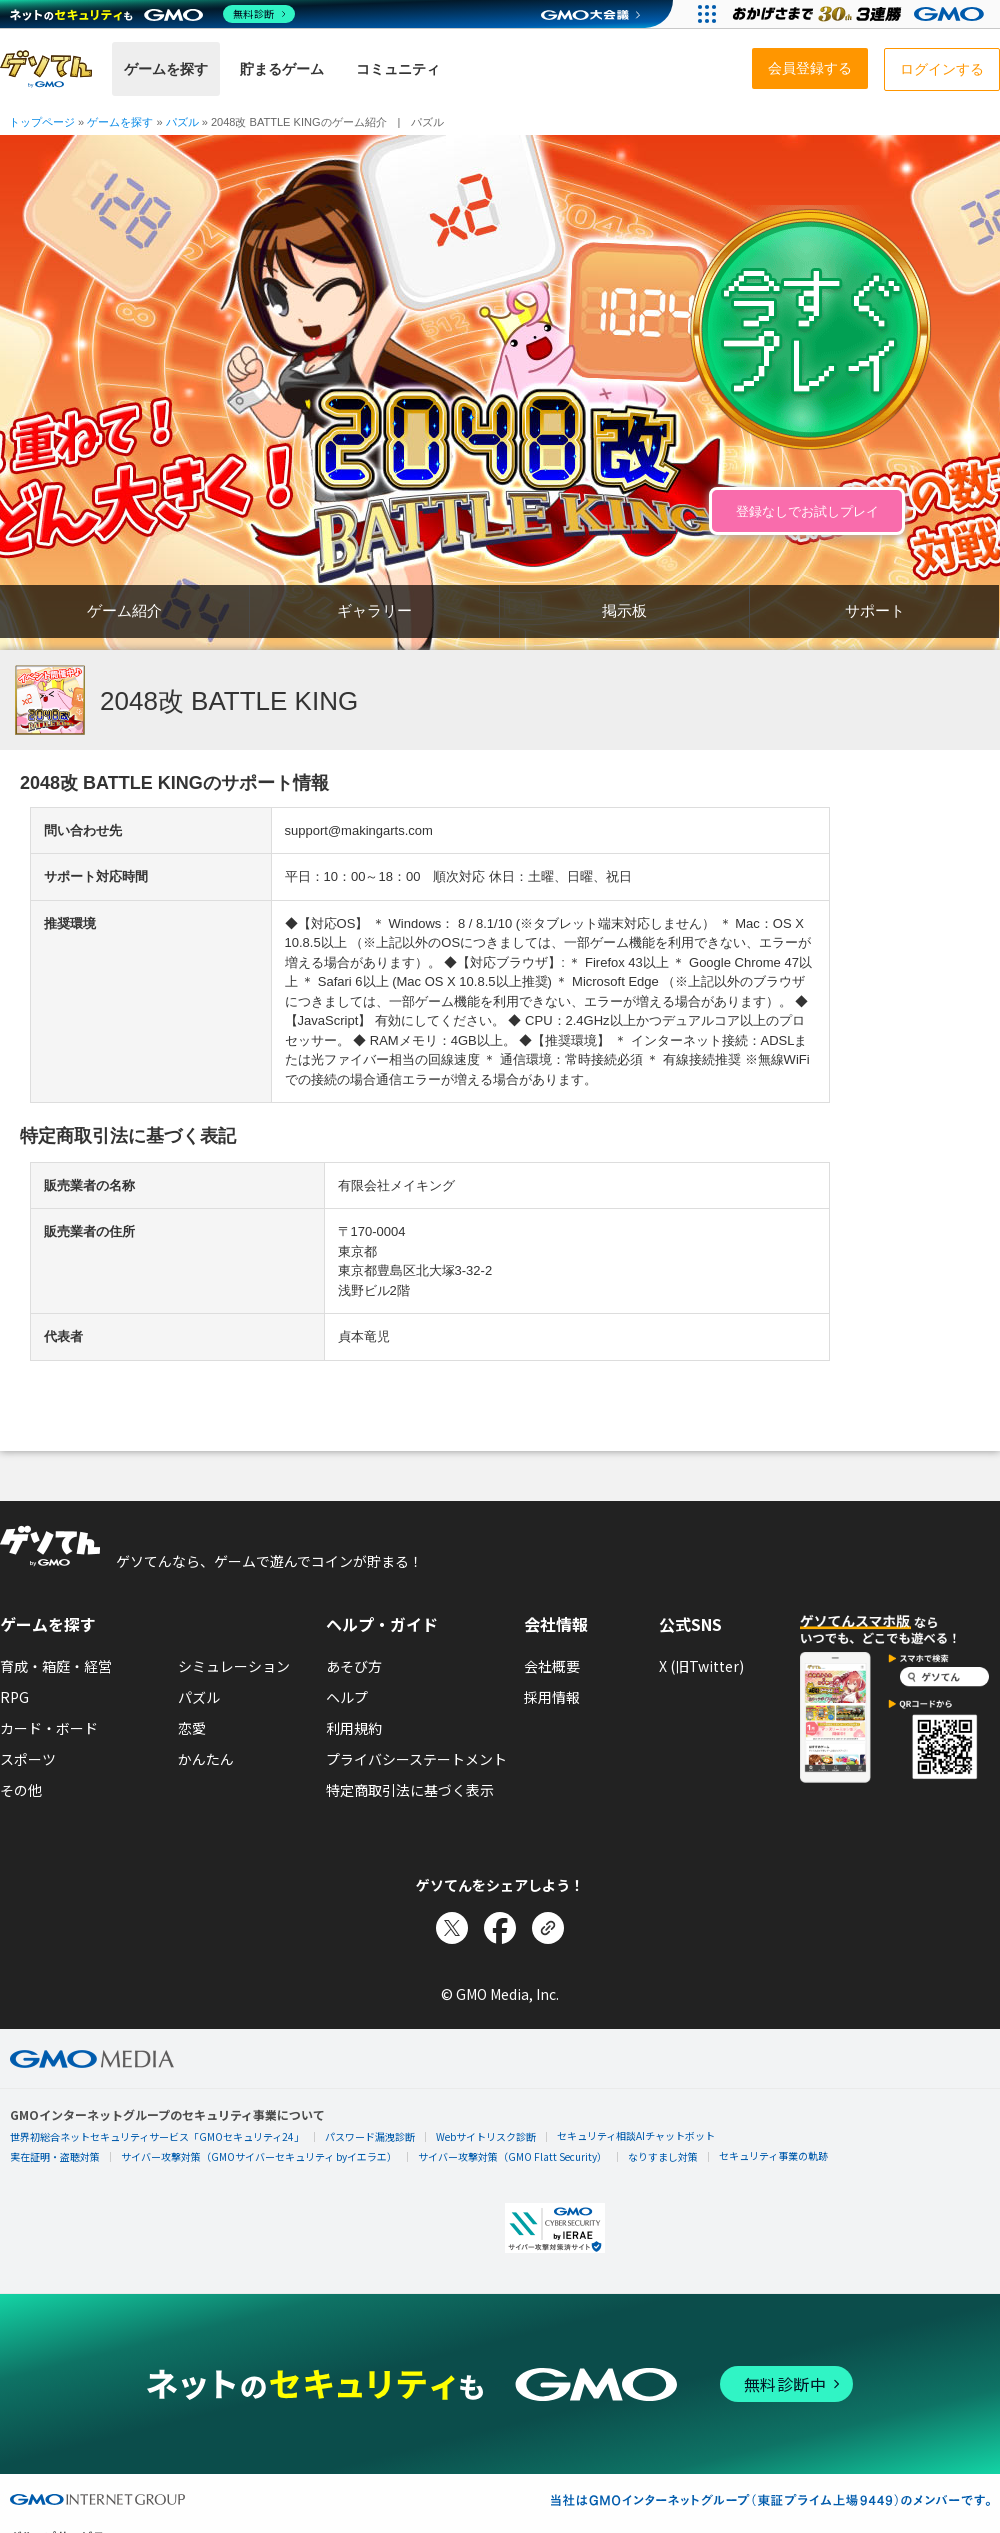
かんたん (206, 1759)
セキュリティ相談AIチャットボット (636, 2135)
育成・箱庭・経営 (56, 1666)
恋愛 (192, 1728)
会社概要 (552, 1666)
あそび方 (354, 1666)
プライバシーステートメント (416, 1759)
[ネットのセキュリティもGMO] (153, 14)
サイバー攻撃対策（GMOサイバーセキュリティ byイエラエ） (259, 2156)
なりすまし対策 (663, 2156)
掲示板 (624, 610)
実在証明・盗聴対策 (55, 2156)
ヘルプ (347, 1697)
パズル (199, 1697)
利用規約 (354, 1728)
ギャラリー (374, 610)
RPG (14, 1697)
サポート (875, 610)
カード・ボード (49, 1728)
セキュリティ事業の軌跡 (773, 2155)
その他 (21, 1790)
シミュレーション (234, 1666)
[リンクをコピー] (548, 1928)
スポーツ (28, 1759)
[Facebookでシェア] (500, 1928)
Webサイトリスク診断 (486, 2136)
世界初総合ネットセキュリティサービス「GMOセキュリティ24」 (157, 2136)
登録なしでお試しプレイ (807, 511)
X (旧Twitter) (701, 1666)
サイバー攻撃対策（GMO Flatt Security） (512, 2156)
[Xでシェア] (452, 1928)
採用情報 (552, 1697)
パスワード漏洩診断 (370, 2136)
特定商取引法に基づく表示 (410, 1790)
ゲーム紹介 (124, 610)
